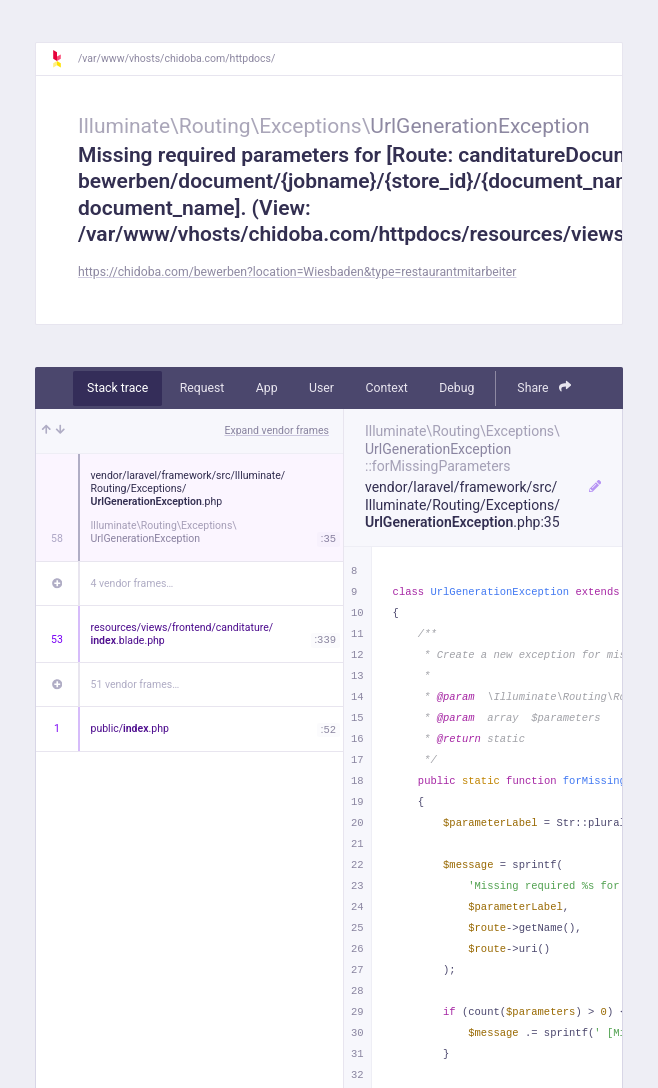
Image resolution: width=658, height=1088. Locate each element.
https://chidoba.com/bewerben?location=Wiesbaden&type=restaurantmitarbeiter (297, 272)
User (321, 388)
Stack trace (117, 388)
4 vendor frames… (132, 583)
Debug (456, 388)
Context (386, 388)
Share (544, 387)
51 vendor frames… (135, 684)
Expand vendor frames (277, 430)
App (267, 388)
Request (202, 388)
